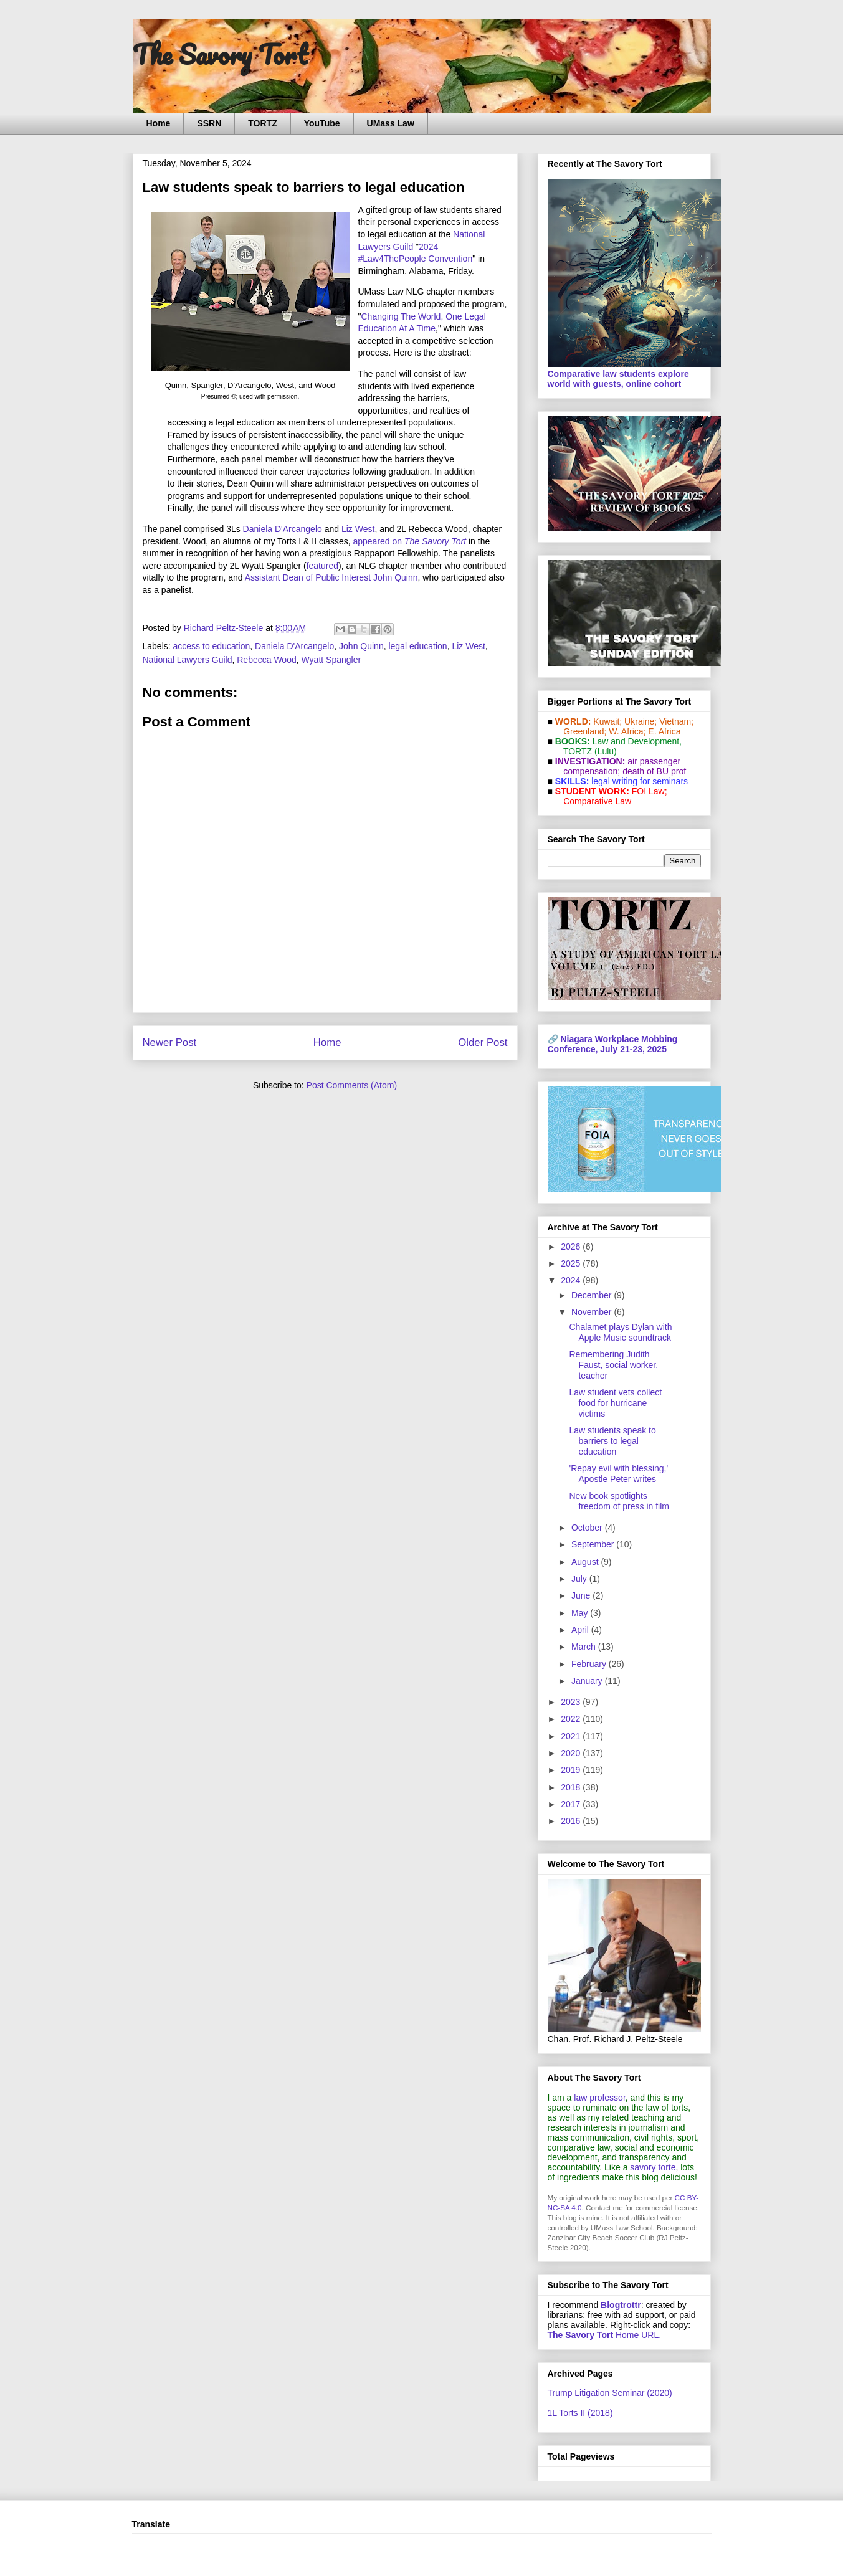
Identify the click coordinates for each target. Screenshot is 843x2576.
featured (322, 566)
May (580, 1613)
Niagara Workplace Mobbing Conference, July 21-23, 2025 (613, 1044)
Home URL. (605, 2335)
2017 (572, 1804)
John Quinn (361, 646)
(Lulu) (605, 751)
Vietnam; (676, 721)
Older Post (482, 1042)
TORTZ (262, 123)
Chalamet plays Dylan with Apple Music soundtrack (620, 1332)
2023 (572, 1702)
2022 (572, 1719)
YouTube (322, 123)
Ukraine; (640, 721)
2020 (572, 1753)
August (586, 1562)
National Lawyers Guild (187, 660)
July (580, 1579)
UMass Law (390, 123)
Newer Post (170, 1042)
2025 (572, 1263)
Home (158, 123)
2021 (572, 1736)
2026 (572, 1247)
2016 (572, 1821)
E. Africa (664, 731)
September (593, 1544)
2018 (572, 1787)
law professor (599, 2098)
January (588, 1681)
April (581, 1630)
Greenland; (584, 731)
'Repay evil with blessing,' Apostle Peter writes (618, 1473)
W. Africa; (627, 731)
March (584, 1647)
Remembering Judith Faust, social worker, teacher (613, 1365)
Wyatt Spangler (331, 660)
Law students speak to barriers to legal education (612, 1441)
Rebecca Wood (266, 660)
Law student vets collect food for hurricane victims (615, 1403)
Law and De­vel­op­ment (636, 741)
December (592, 1295)
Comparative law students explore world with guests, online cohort (618, 379)
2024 (572, 1280)
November (592, 1312)
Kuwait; (607, 721)
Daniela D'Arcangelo (282, 529)
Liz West (357, 529)
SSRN (209, 123)
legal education (417, 646)
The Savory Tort (220, 54)
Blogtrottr (621, 2305)
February (590, 1664)
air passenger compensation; (618, 766)
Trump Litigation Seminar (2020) (610, 2393)
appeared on (409, 541)
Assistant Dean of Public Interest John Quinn (331, 577)
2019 (572, 1770)
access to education (211, 646)
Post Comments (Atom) (352, 1085)
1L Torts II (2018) (580, 2413)
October (588, 1528)
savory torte (652, 2167)
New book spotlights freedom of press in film (619, 1501)
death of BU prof (654, 771)
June (582, 1595)
